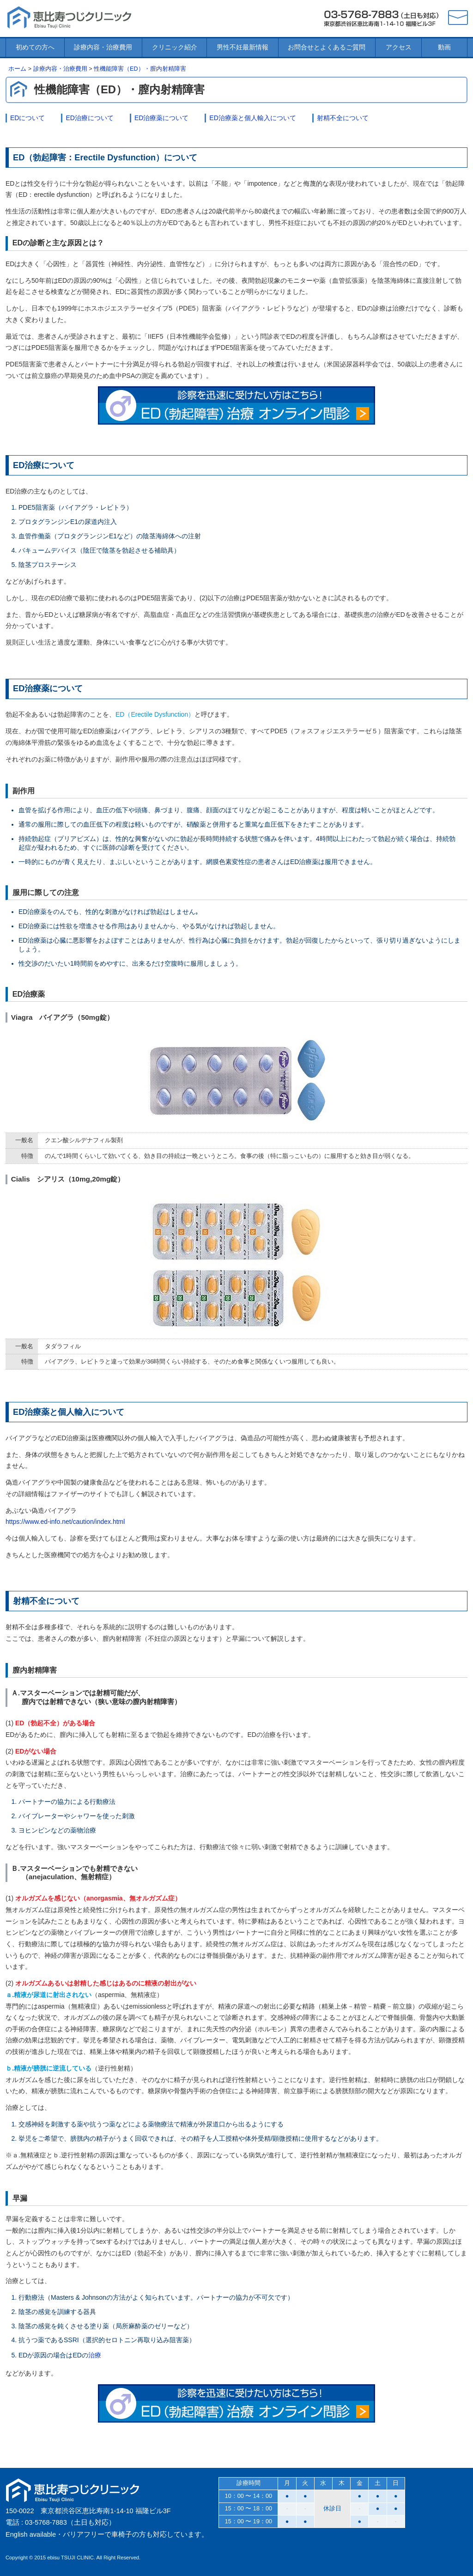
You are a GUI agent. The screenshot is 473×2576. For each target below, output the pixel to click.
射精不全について (343, 118)
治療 (94, 2355)
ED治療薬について (161, 118)
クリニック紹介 (174, 47)
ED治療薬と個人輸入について (252, 118)
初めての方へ (35, 47)
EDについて (27, 118)
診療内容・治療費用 (103, 47)
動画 (444, 47)
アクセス (399, 47)
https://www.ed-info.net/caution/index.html (65, 1521)
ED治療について (89, 118)
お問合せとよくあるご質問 (326, 47)
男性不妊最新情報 (242, 47)
